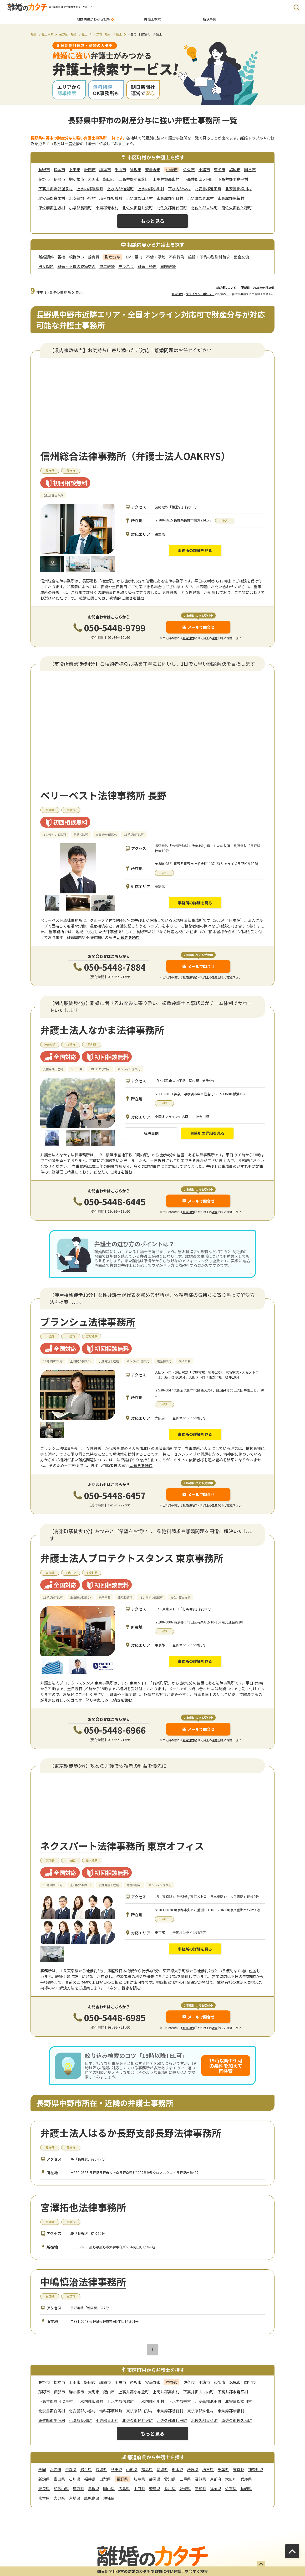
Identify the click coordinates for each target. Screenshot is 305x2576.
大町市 (93, 179)
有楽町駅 (91, 1375)
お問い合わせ (84, 2544)
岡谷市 (250, 169)
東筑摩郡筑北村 (200, 198)
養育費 (93, 257)
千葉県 (223, 2211)
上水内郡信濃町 (120, 188)
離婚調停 (46, 257)
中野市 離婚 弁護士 (107, 34)
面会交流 (241, 257)
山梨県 (105, 2221)
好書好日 (142, 2461)
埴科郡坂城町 (110, 198)
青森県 (70, 2211)
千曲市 (120, 169)
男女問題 (46, 266)
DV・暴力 (134, 257)
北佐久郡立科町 (204, 208)
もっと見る (152, 220)
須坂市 (135, 169)
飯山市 (109, 179)
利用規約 (177, 294)
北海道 (55, 2211)
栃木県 (177, 2211)
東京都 (50, 1375)
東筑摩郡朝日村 (170, 198)
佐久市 (189, 169)
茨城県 (162, 2211)
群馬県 (192, 2211)
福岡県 (215, 2230)
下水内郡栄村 (179, 188)
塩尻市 (234, 169)
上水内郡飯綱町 (89, 188)
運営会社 (39, 2544)
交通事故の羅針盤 (181, 2468)
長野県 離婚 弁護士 (73, 34)
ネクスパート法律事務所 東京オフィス (122, 1587)
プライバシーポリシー (200, 294)
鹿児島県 (91, 2240)
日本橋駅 (91, 1602)
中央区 (70, 1602)
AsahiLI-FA (176, 2482)
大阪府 (50, 1138)
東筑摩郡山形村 (139, 198)
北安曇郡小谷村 (82, 198)
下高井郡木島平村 (233, 179)
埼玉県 (208, 2211)
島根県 (93, 2230)
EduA (34, 2454)
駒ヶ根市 (76, 179)
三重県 (185, 2221)
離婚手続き (147, 266)
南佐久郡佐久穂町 (236, 208)
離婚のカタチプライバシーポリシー (163, 2537)
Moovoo (36, 2461)
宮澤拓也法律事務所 (83, 1949)
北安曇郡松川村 (238, 188)
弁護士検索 (152, 19)
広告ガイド (59, 2544)
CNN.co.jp (90, 2447)
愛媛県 (185, 2230)
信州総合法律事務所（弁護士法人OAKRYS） (135, 370)
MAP (225, 434)
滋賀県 (200, 2221)
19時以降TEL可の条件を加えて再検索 (226, 1807)
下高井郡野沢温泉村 (55, 188)
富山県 (59, 2221)
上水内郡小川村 (150, 188)
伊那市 (59, 179)
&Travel (49, 2447)
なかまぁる (143, 2468)
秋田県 (116, 2211)
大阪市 (70, 1138)
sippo (139, 2447)
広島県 (124, 2230)
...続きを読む (132, 512)
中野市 (172, 169)
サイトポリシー (80, 2537)
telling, (141, 2440)
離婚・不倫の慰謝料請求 (209, 257)
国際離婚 (168, 266)
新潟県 (44, 2221)
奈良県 (44, 2230)
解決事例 (209, 19)
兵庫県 (246, 2221)
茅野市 (44, 179)
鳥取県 (78, 2230)
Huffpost (90, 2454)
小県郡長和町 (80, 208)
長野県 (50, 384)
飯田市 (90, 169)
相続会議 (174, 2454)
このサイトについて (47, 2537)
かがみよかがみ (179, 2447)
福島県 (147, 2211)
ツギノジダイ (177, 2475)
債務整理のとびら (181, 2461)
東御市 (219, 169)
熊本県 (44, 2240)
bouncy (88, 2468)
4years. (173, 2440)
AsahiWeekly (46, 2516)
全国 (42, 2211)
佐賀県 (231, 2230)
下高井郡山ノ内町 (198, 179)
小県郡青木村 (107, 208)
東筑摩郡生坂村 (51, 208)
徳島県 (154, 2230)
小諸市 (204, 169)
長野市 (44, 169)
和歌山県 (61, 2230)
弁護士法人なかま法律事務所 (102, 832)
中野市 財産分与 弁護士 (145, 34)
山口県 (139, 2230)
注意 (216, 552)
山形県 (131, 2211)
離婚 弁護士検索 (41, 34)
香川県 (170, 2230)
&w (39, 2447)
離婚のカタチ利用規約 (114, 2537)
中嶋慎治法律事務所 (83, 2023)
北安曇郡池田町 (208, 188)
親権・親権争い (70, 257)
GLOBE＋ (142, 2454)
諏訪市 (105, 169)
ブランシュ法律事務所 (88, 1124)
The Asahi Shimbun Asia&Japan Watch (67, 2509)
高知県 (200, 2230)
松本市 (59, 169)
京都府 (215, 2221)
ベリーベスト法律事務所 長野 (103, 597)
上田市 (74, 169)
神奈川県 (50, 847)
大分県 (59, 2240)
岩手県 (86, 2211)
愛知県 (170, 2221)
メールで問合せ (198, 541)
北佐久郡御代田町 (172, 208)
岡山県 (109, 2230)
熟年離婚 (107, 266)
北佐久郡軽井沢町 (137, 208)
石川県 (74, 2221)
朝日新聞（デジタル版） (48, 2440)
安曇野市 (152, 169)
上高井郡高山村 (166, 179)
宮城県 (101, 2211)
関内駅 (91, 847)
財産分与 (112, 257)
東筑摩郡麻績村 (231, 198)
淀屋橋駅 (91, 1138)
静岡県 (154, 2221)
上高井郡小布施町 (133, 179)
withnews (38, 2468)
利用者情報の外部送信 (212, 2537)
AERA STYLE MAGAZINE (101, 2475)
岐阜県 (139, 2221)
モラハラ (126, 266)
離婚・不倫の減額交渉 (76, 266)
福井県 (90, 2221)
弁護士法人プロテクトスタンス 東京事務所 (131, 1360)
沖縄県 (109, 2240)
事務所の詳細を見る (195, 464)
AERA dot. (90, 2461)
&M (33, 2447)
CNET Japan (92, 2440)
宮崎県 (74, 2240)
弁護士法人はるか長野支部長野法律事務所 (130, 1874)
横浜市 (70, 847)
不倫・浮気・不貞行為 (165, 257)
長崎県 (246, 2230)
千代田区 (70, 1375)
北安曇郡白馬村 (51, 198)
